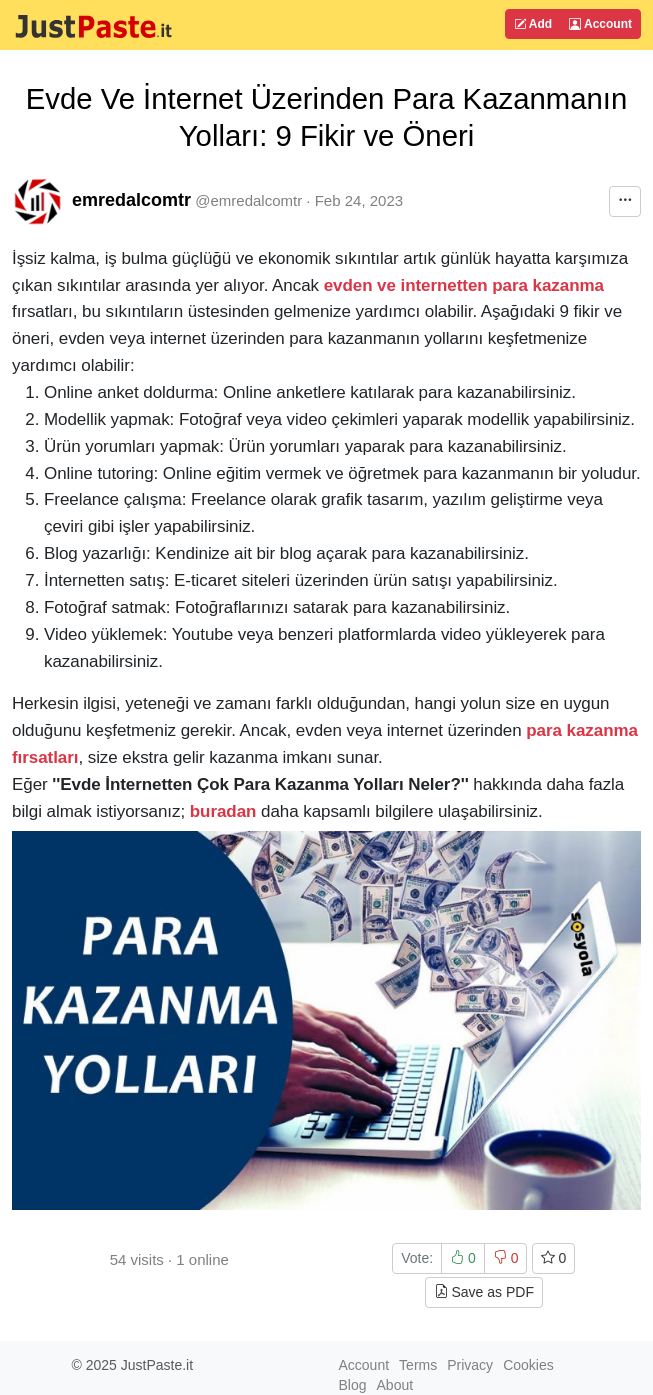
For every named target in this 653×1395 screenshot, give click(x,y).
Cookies (528, 1365)
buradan (223, 811)
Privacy (470, 1365)
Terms (418, 1365)
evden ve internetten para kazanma (464, 285)
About (395, 1385)
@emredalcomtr (248, 200)
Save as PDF (484, 1292)
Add (533, 24)
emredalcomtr (131, 200)
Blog (353, 1385)
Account (600, 24)
